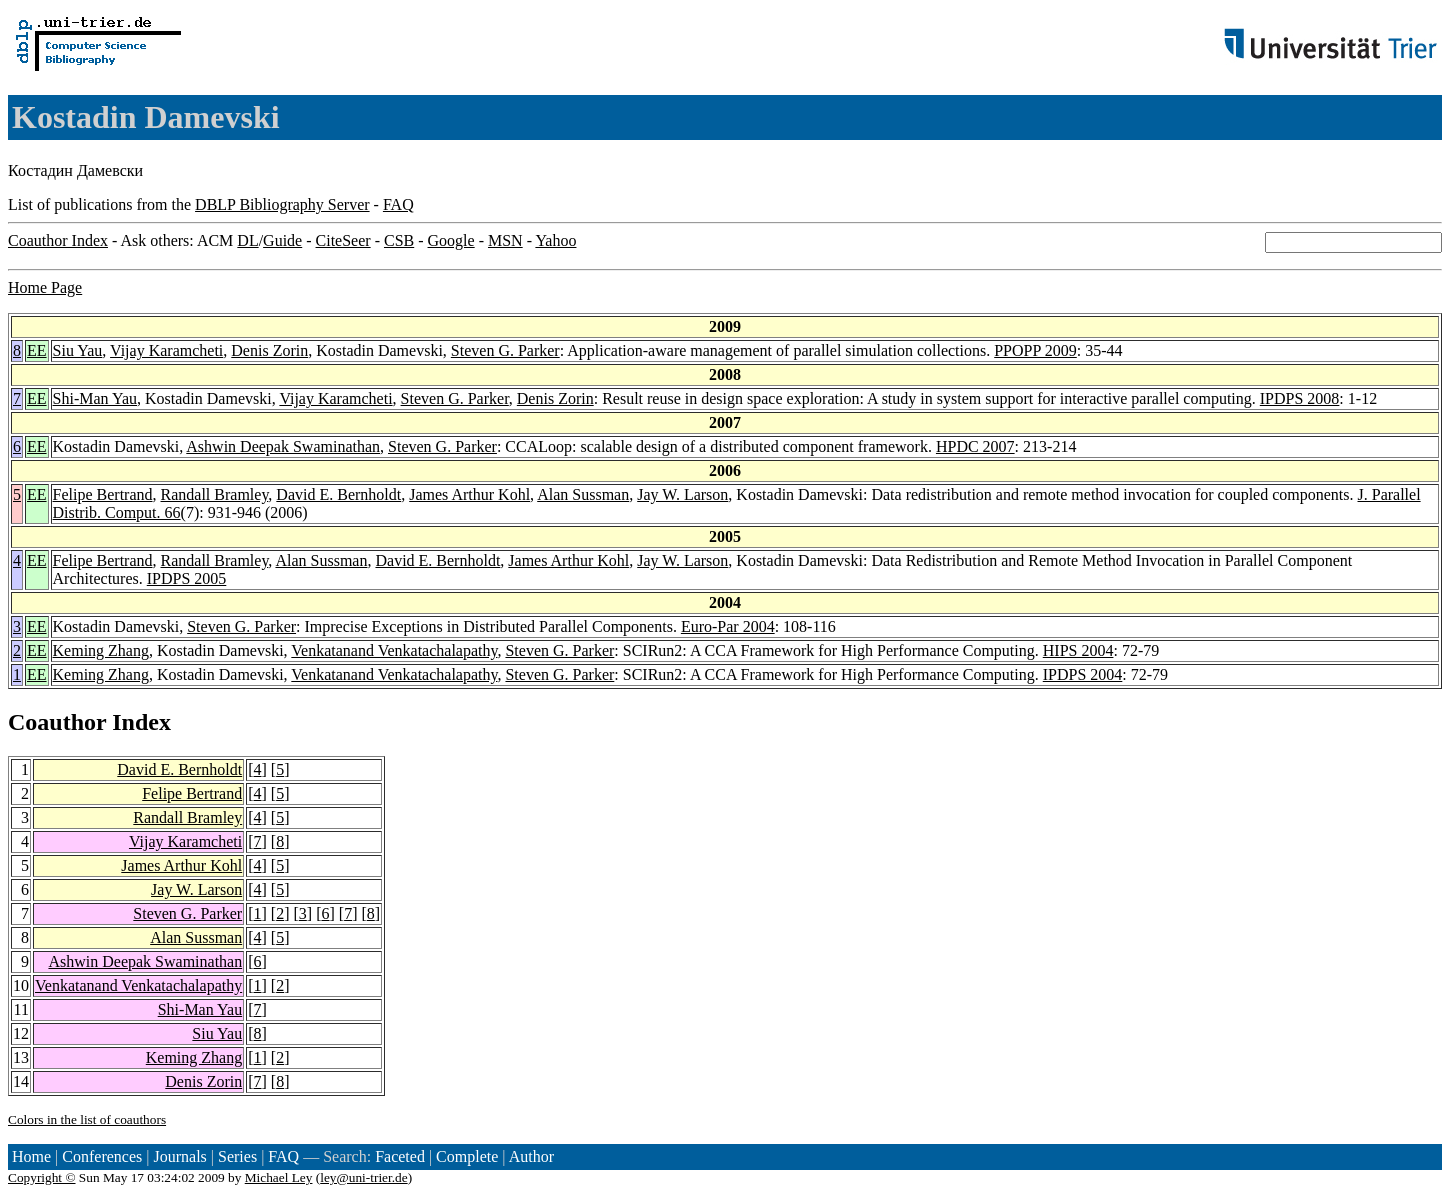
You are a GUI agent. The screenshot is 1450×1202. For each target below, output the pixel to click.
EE (37, 350)
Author (531, 1156)
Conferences (102, 1156)
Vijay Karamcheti (166, 350)
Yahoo (555, 240)
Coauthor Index (58, 240)
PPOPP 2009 (1035, 350)
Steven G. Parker (505, 350)
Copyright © (42, 1177)
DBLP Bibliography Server (282, 204)
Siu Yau (78, 350)
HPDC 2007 (975, 446)
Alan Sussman (583, 494)
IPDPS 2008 (1300, 398)
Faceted (400, 1156)
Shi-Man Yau (95, 398)
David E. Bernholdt (338, 494)
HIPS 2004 (1078, 650)
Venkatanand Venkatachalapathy (394, 650)
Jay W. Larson (682, 494)
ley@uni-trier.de (363, 1177)
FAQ (398, 204)
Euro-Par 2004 (728, 626)
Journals (179, 1156)
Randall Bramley (215, 494)
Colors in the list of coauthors (87, 1119)
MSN (505, 240)
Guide (282, 240)
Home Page (45, 287)
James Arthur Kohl (469, 494)
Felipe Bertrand (103, 494)
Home (31, 1156)
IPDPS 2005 (187, 578)
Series (237, 1156)
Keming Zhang (101, 650)
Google (451, 240)
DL (247, 240)
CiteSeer (343, 240)
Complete (467, 1156)
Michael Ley (279, 1177)
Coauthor (57, 722)
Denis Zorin (269, 350)
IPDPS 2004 (1083, 674)
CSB (399, 240)
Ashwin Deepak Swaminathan (283, 446)
